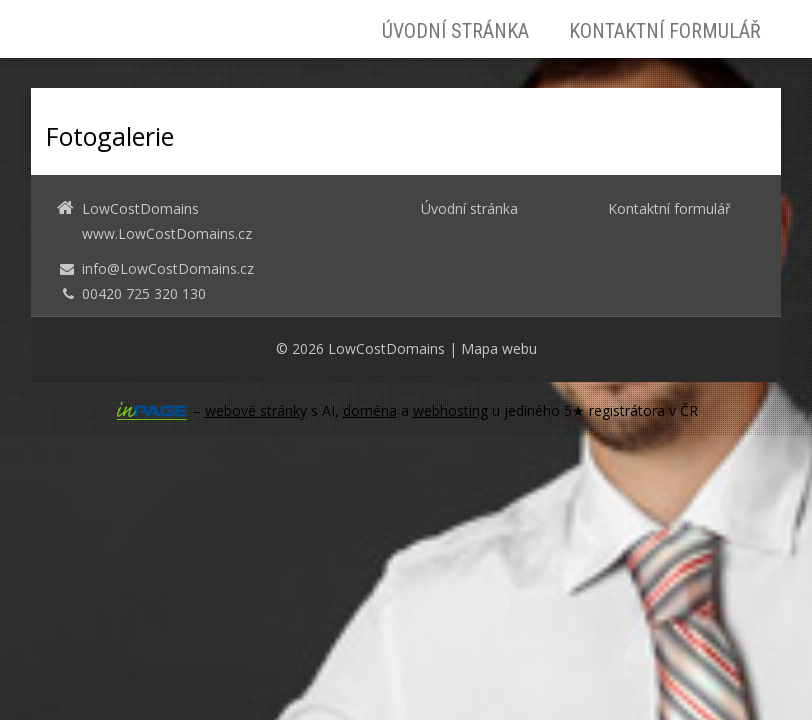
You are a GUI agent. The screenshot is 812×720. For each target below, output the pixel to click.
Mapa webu (499, 348)
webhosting (450, 410)
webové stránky (256, 410)
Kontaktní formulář (665, 31)
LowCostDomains (386, 348)
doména (370, 410)
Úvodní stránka (455, 31)
